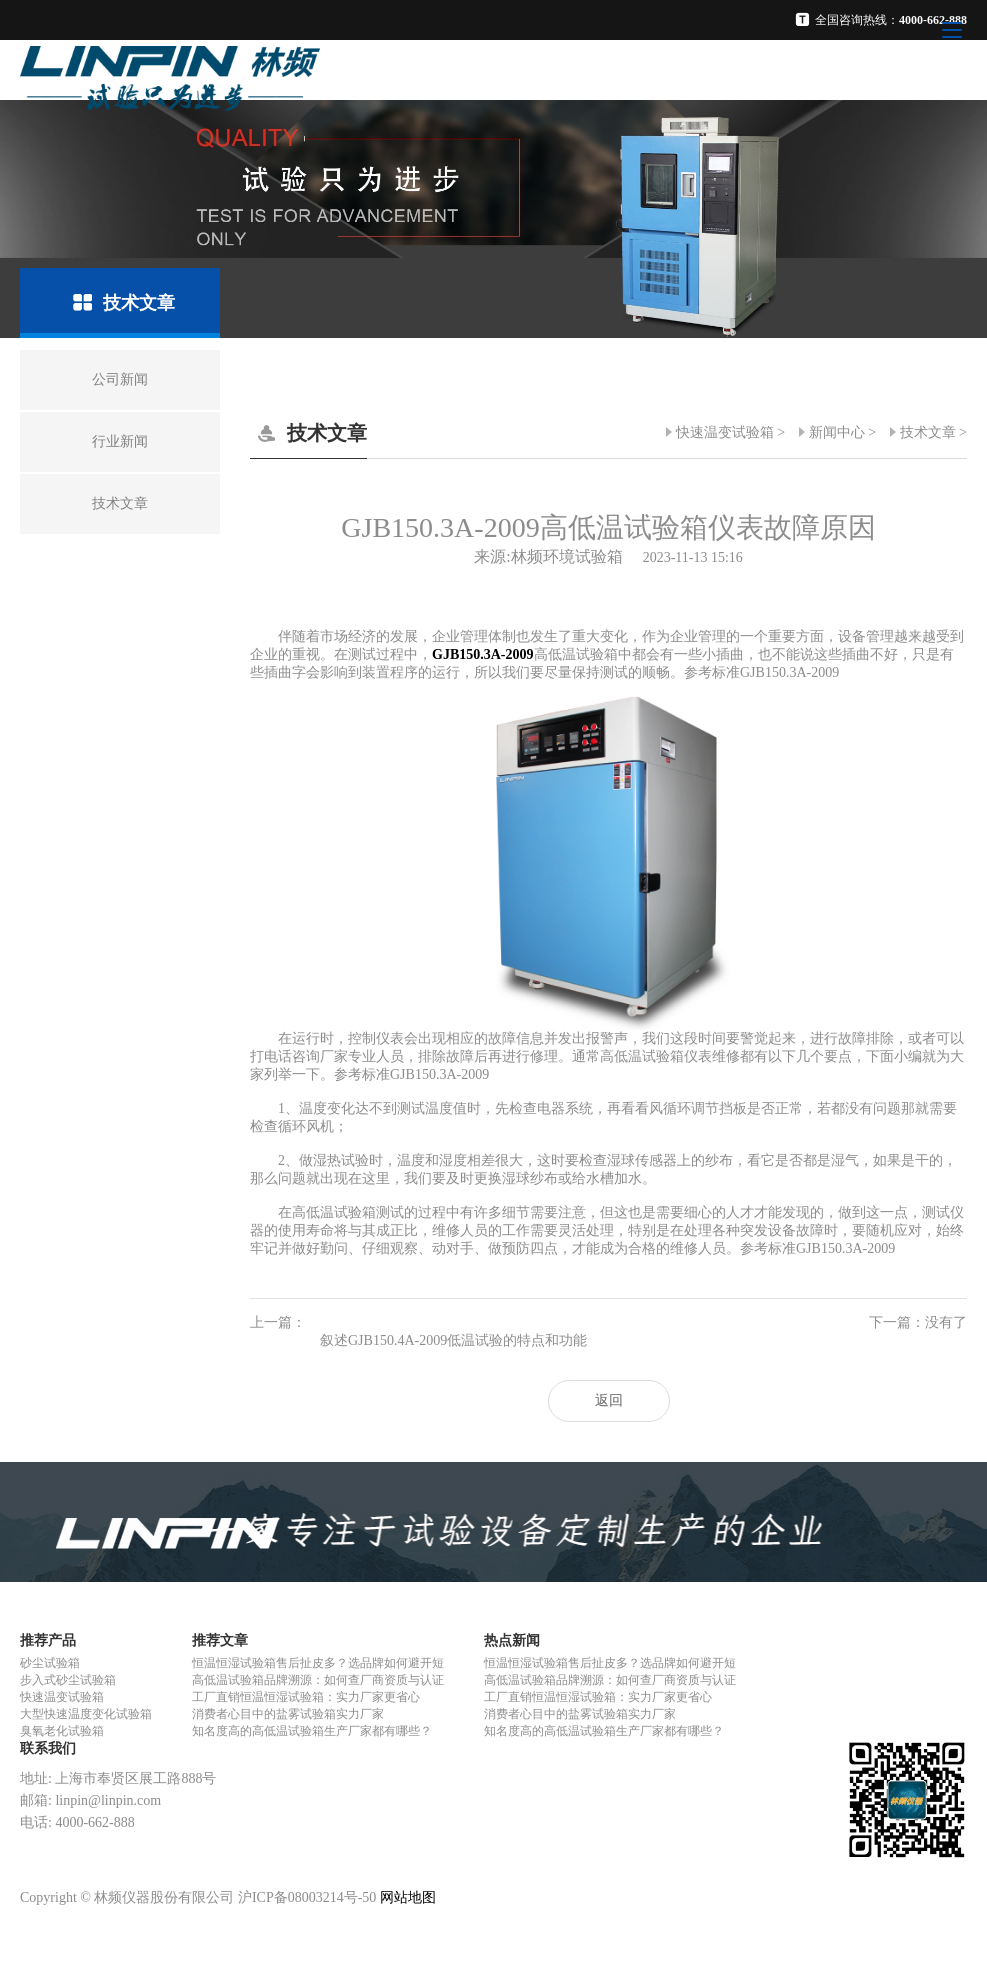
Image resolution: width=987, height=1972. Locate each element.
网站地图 (408, 1897)
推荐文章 (220, 1640)
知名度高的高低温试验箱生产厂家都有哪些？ (312, 1731)
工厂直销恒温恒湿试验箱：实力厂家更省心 (306, 1697)
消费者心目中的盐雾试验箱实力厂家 (288, 1714)
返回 (609, 1400)
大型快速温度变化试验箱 (86, 1714)
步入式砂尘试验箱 (68, 1680)
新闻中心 (837, 432)
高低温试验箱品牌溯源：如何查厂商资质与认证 (318, 1680)
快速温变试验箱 (725, 432)
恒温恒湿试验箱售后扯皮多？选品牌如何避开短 (318, 1663)
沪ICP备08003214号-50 (307, 1897)
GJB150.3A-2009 (483, 654)
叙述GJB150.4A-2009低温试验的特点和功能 (453, 1340)
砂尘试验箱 (50, 1663)
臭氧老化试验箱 (62, 1731)
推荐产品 (48, 1640)
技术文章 (928, 432)
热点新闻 (512, 1640)
